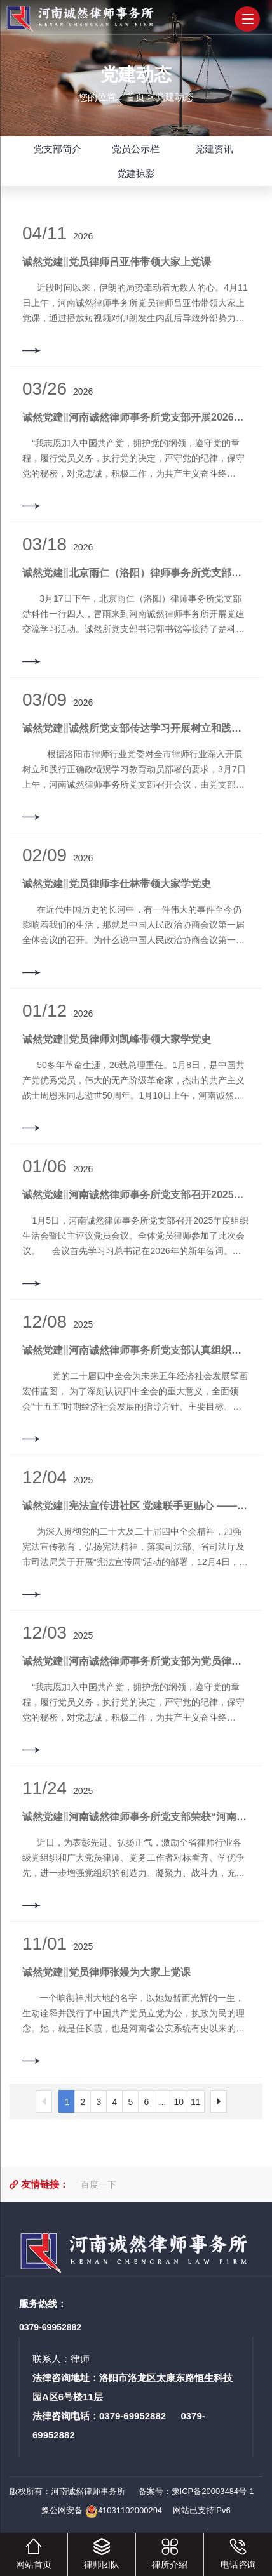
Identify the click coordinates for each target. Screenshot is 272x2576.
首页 (135, 96)
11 (196, 2102)
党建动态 (175, 96)
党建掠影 (136, 173)
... (163, 2102)
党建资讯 (214, 148)
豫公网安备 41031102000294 (101, 2510)
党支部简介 (57, 148)
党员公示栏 (136, 148)
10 (178, 2102)
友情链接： (45, 2184)
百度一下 (98, 2184)
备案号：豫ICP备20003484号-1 (195, 2491)
